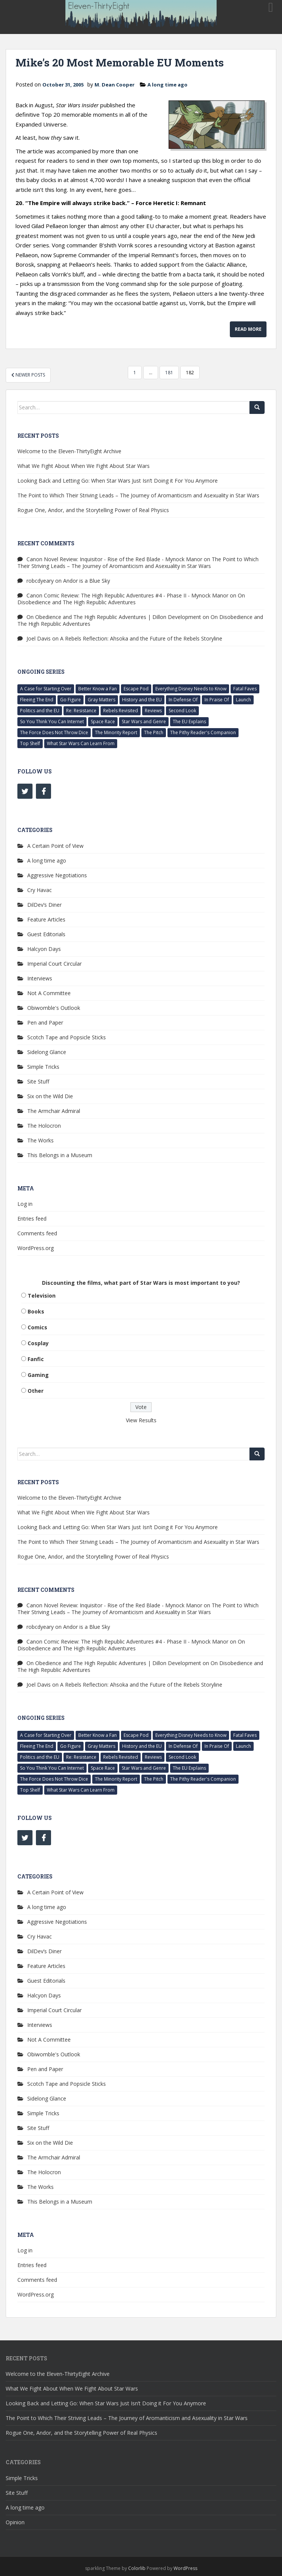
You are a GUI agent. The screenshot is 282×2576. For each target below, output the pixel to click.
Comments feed (37, 1233)
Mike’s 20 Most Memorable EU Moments (119, 62)
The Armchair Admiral (53, 1110)
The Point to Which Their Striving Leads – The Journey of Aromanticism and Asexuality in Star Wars (138, 495)
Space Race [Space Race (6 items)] (103, 721)
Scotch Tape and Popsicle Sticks (66, 1037)
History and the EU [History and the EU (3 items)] (142, 699)
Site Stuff (38, 1081)
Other (35, 1390)
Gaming (38, 1374)
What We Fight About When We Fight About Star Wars (83, 465)
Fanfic (36, 1359)
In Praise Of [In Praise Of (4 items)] (217, 699)
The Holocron (44, 1125)
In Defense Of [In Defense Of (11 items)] (183, 699)
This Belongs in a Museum (59, 1155)
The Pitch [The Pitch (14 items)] (153, 732)
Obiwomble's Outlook (53, 1007)
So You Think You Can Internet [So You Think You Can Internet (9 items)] (52, 721)
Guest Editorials (46, 934)
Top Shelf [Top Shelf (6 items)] (30, 743)
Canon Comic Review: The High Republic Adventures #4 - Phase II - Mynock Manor (127, 595)
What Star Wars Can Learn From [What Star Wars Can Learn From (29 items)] (81, 743)
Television (42, 1295)
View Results (141, 1420)
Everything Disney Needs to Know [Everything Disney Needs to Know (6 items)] (190, 688)
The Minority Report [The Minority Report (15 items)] (116, 732)
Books (36, 1311)
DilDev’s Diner (44, 904)
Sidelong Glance (46, 1052)
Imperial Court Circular (54, 963)
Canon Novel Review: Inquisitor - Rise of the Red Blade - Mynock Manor (114, 559)
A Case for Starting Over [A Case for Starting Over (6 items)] (45, 688)
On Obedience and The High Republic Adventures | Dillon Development (113, 616)
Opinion (15, 2522)
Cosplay (38, 1343)
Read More (248, 329)
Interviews (39, 978)
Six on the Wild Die (50, 1096)
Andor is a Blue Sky (86, 580)
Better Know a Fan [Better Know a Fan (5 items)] (97, 688)
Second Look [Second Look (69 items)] (182, 710)
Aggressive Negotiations (57, 875)
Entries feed (31, 1218)
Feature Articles (46, 919)
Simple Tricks (43, 1066)
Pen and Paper (45, 1022)
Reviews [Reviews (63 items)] (153, 710)
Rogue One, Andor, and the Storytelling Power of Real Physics (93, 510)
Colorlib (137, 2568)
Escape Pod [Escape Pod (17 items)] (136, 688)
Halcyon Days (44, 948)
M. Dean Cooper (115, 84)
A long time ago (167, 84)
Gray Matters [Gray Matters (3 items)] (101, 699)
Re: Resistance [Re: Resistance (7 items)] (81, 710)
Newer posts (28, 375)
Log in (25, 1203)
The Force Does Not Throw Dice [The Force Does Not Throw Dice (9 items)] (54, 732)
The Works (40, 1140)
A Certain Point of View (55, 845)
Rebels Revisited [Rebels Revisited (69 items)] (120, 710)
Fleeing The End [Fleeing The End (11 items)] (36, 699)
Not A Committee (49, 993)
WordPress (185, 2568)
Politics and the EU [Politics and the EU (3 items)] (39, 710)
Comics (37, 1327)
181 (169, 372)
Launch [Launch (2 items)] (243, 699)
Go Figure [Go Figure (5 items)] (70, 699)
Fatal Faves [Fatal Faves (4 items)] (245, 688)
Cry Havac (39, 890)
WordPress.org (35, 1248)
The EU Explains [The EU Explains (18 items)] (189, 721)
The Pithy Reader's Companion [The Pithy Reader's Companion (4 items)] (203, 732)
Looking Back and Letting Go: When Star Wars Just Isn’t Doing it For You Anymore (117, 480)
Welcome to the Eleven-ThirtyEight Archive (69, 451)
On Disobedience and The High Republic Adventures (131, 599)
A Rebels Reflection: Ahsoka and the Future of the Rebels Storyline (141, 638)
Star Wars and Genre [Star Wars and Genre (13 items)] (144, 721)
